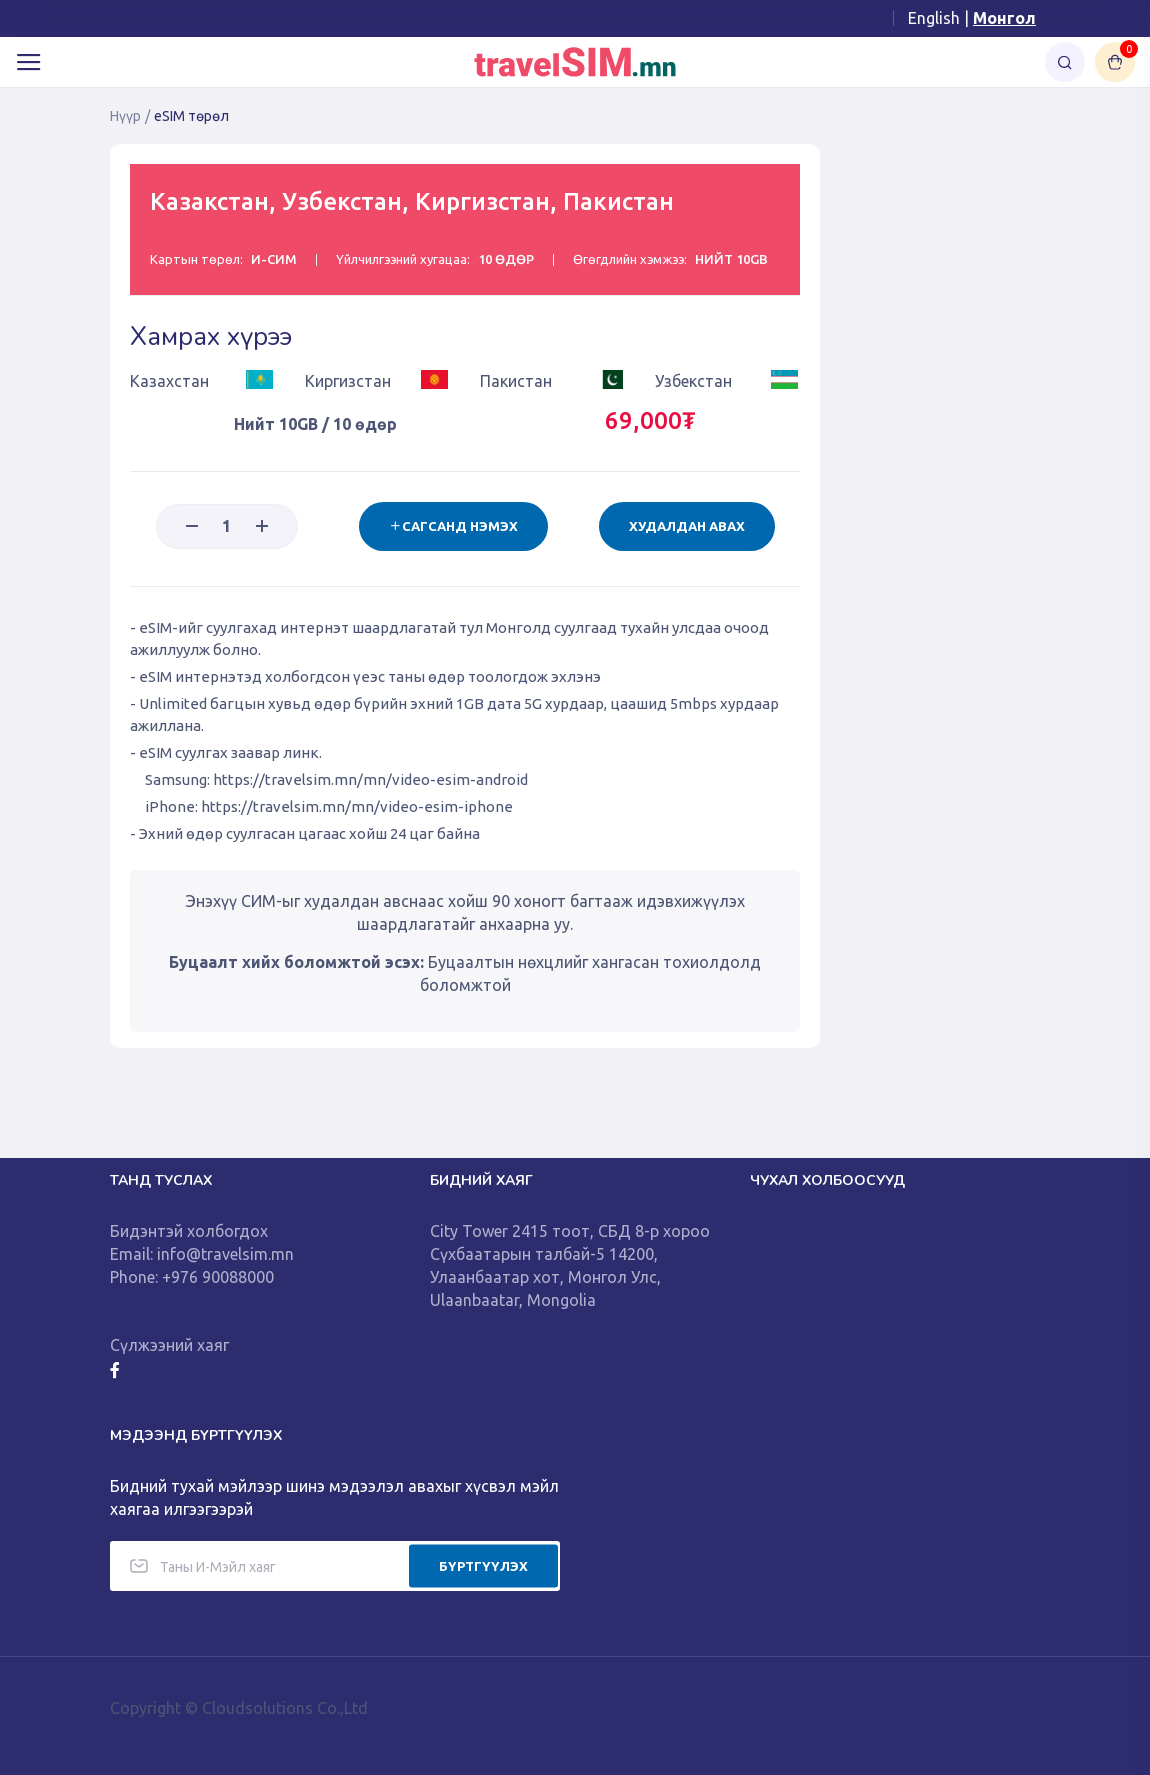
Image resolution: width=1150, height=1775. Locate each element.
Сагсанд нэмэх (453, 526)
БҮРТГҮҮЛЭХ (483, 1565)
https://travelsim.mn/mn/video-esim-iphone (357, 806)
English (934, 18)
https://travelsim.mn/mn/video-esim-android (370, 779)
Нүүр (125, 116)
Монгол (1004, 18)
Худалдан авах (687, 526)
